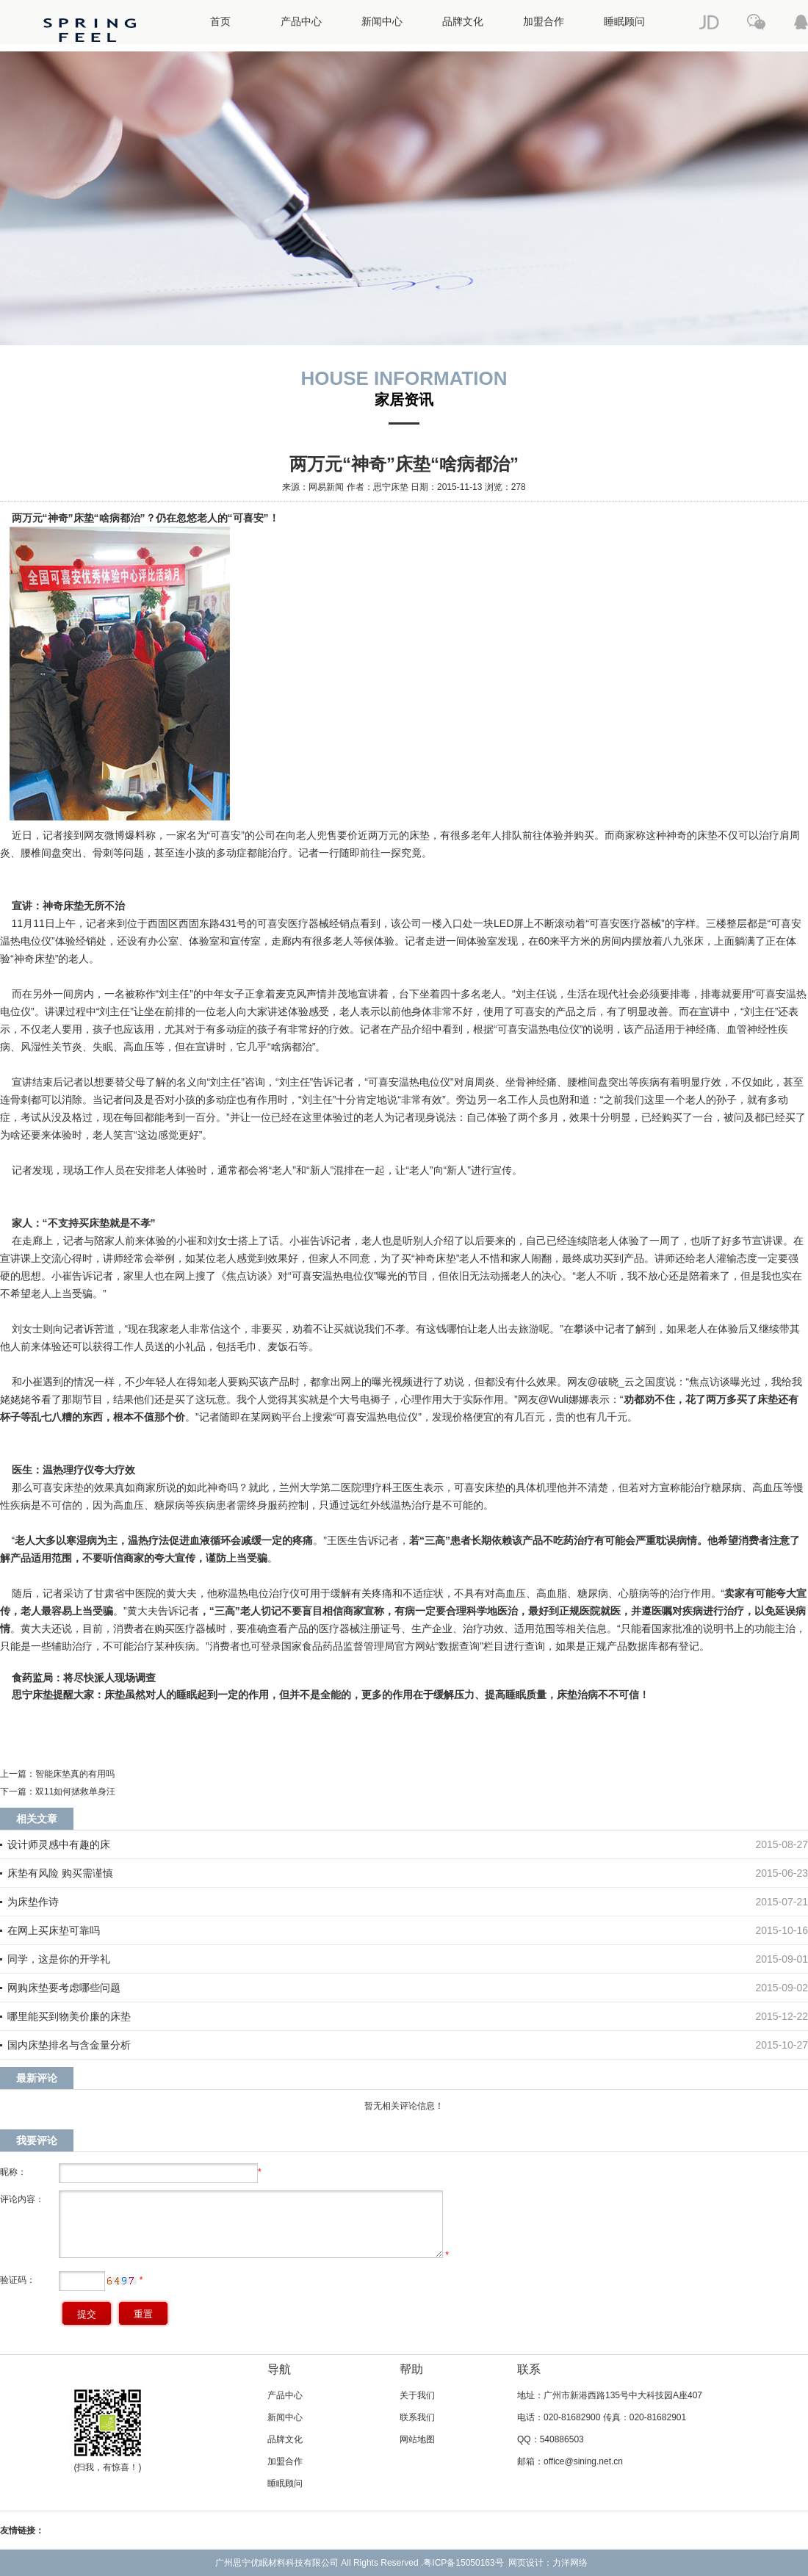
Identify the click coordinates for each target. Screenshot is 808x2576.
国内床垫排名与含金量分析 (69, 2045)
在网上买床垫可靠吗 (53, 1930)
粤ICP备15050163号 (463, 2563)
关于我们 (417, 2395)
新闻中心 (382, 21)
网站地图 (417, 2439)
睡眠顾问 (624, 21)
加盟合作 (543, 21)
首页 (220, 21)
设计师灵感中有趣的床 (58, 1844)
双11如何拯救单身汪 (75, 1791)
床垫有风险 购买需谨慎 (60, 1873)
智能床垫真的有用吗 (75, 1774)
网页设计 (526, 2563)
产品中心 (301, 21)
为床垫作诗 (33, 1902)
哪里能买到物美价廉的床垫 (69, 2016)
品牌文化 (462, 21)
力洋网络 (570, 2563)
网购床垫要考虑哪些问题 (63, 1988)
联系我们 (417, 2417)
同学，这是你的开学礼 (58, 1959)
